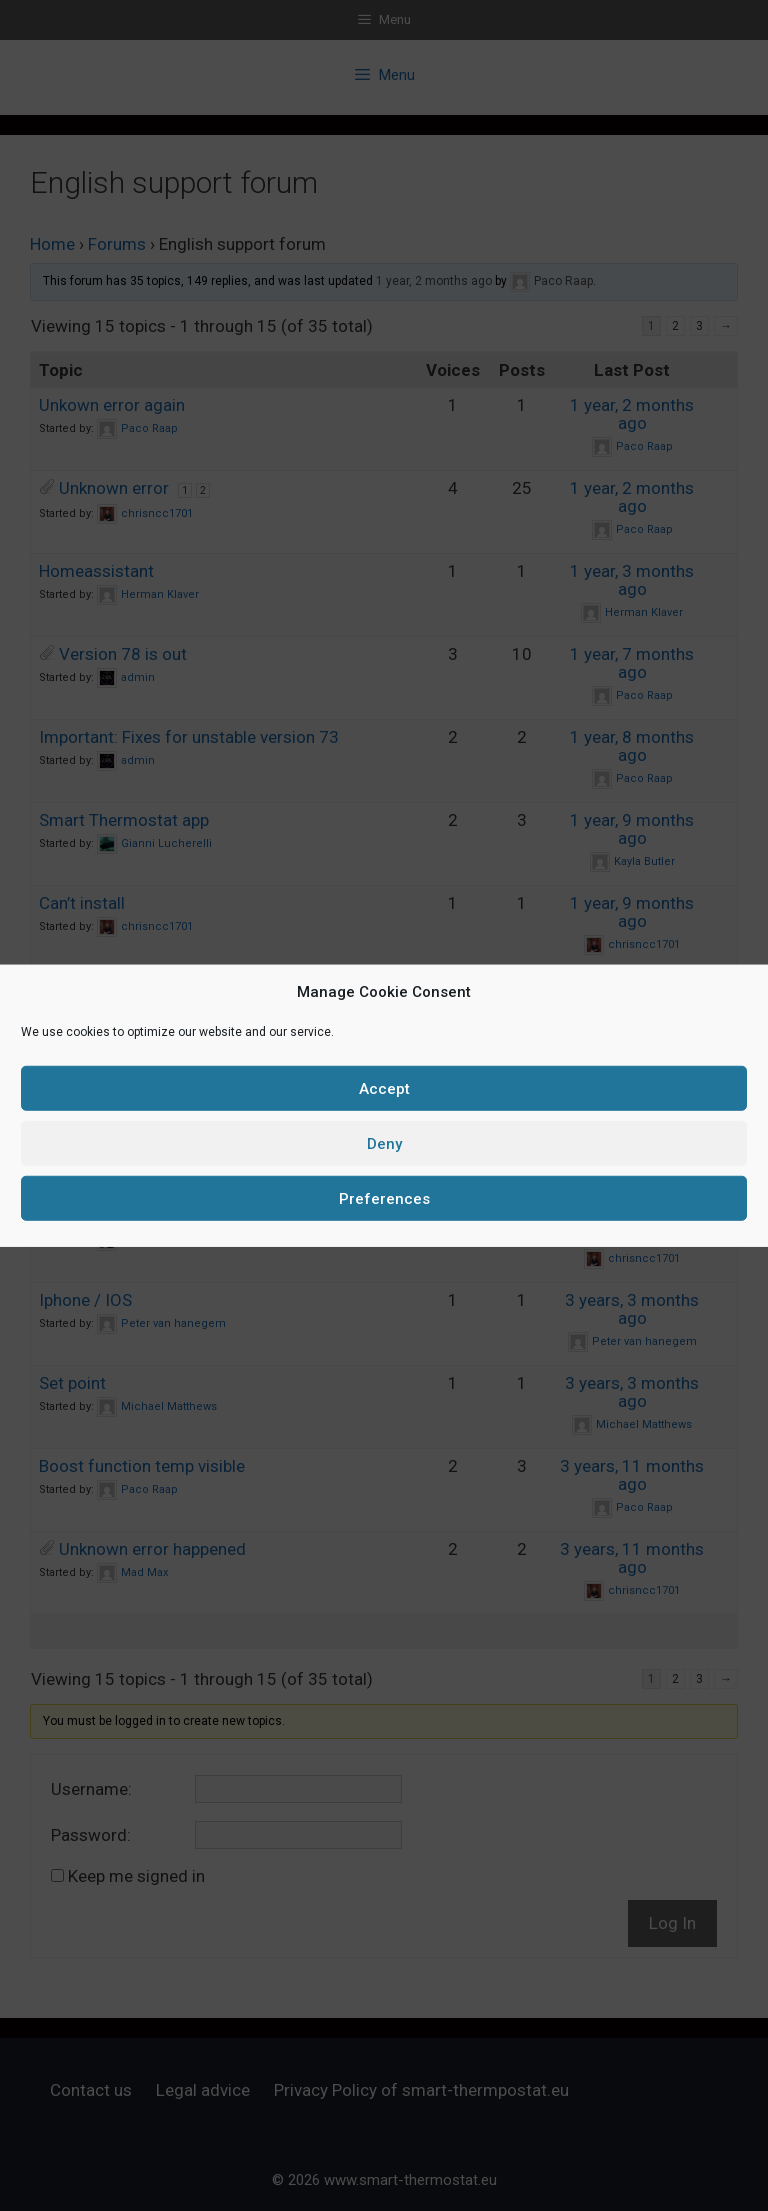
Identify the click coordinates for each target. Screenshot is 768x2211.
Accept (384, 1088)
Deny (384, 1143)
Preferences (384, 1198)
